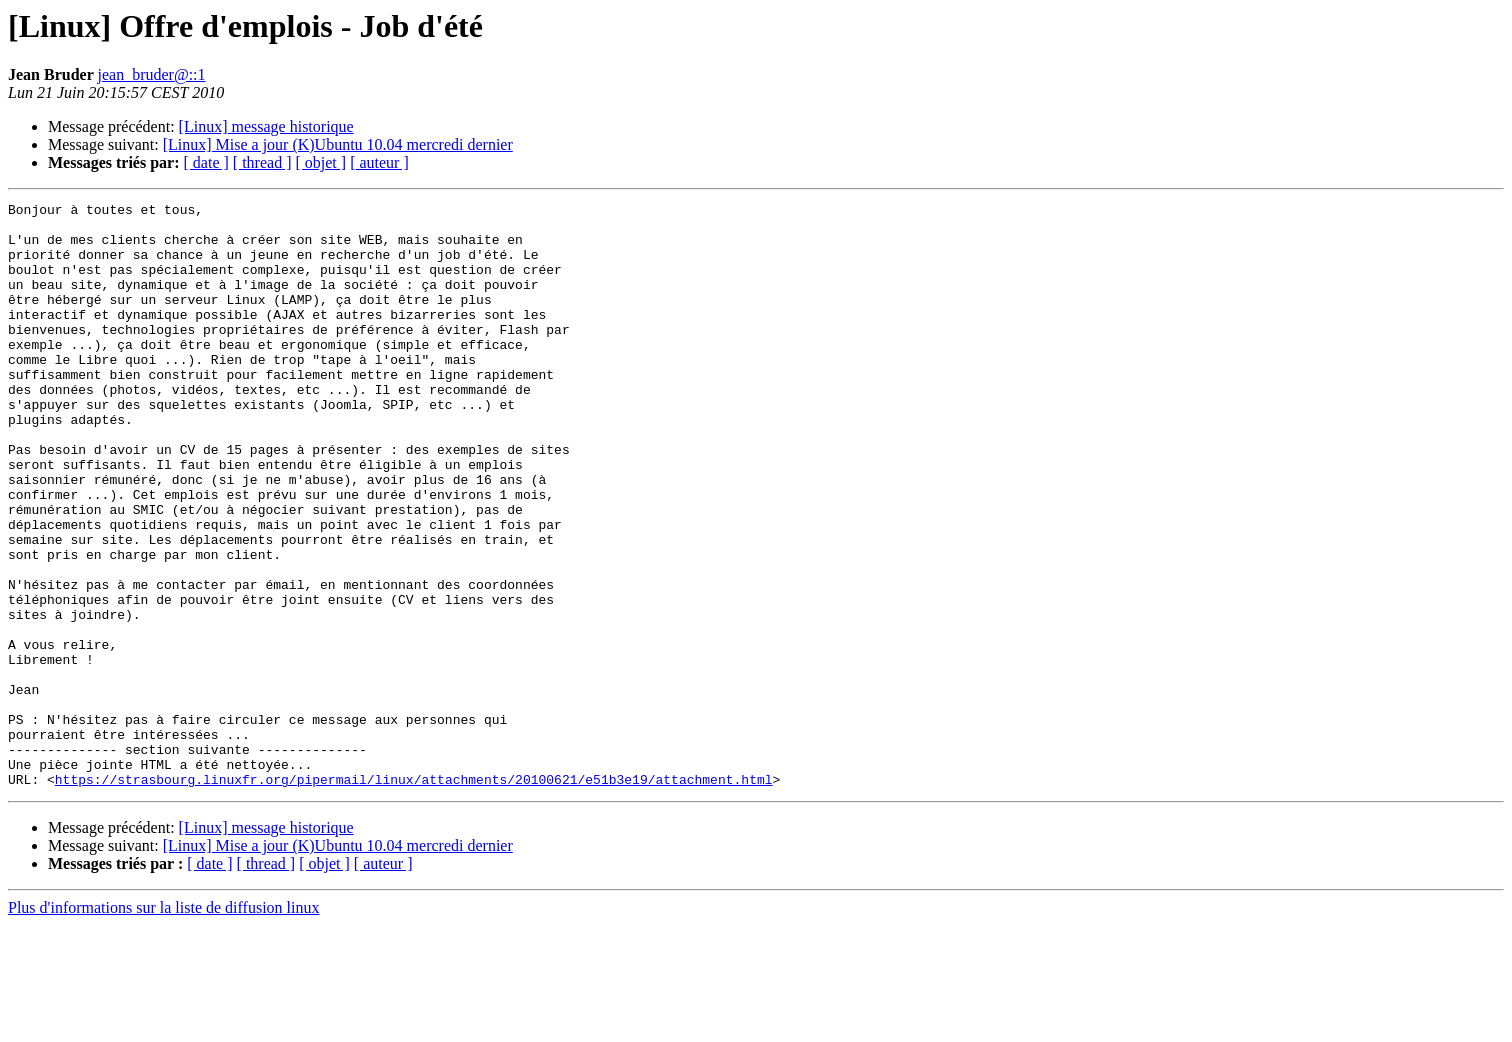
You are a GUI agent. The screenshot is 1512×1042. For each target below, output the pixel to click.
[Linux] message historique (266, 126)
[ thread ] (262, 162)
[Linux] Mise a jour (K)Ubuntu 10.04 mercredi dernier (338, 144)
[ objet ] (320, 162)
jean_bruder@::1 (151, 74)
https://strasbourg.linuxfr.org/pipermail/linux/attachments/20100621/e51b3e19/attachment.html (414, 896)
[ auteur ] (379, 162)
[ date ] (206, 162)
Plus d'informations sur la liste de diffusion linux (163, 1024)
